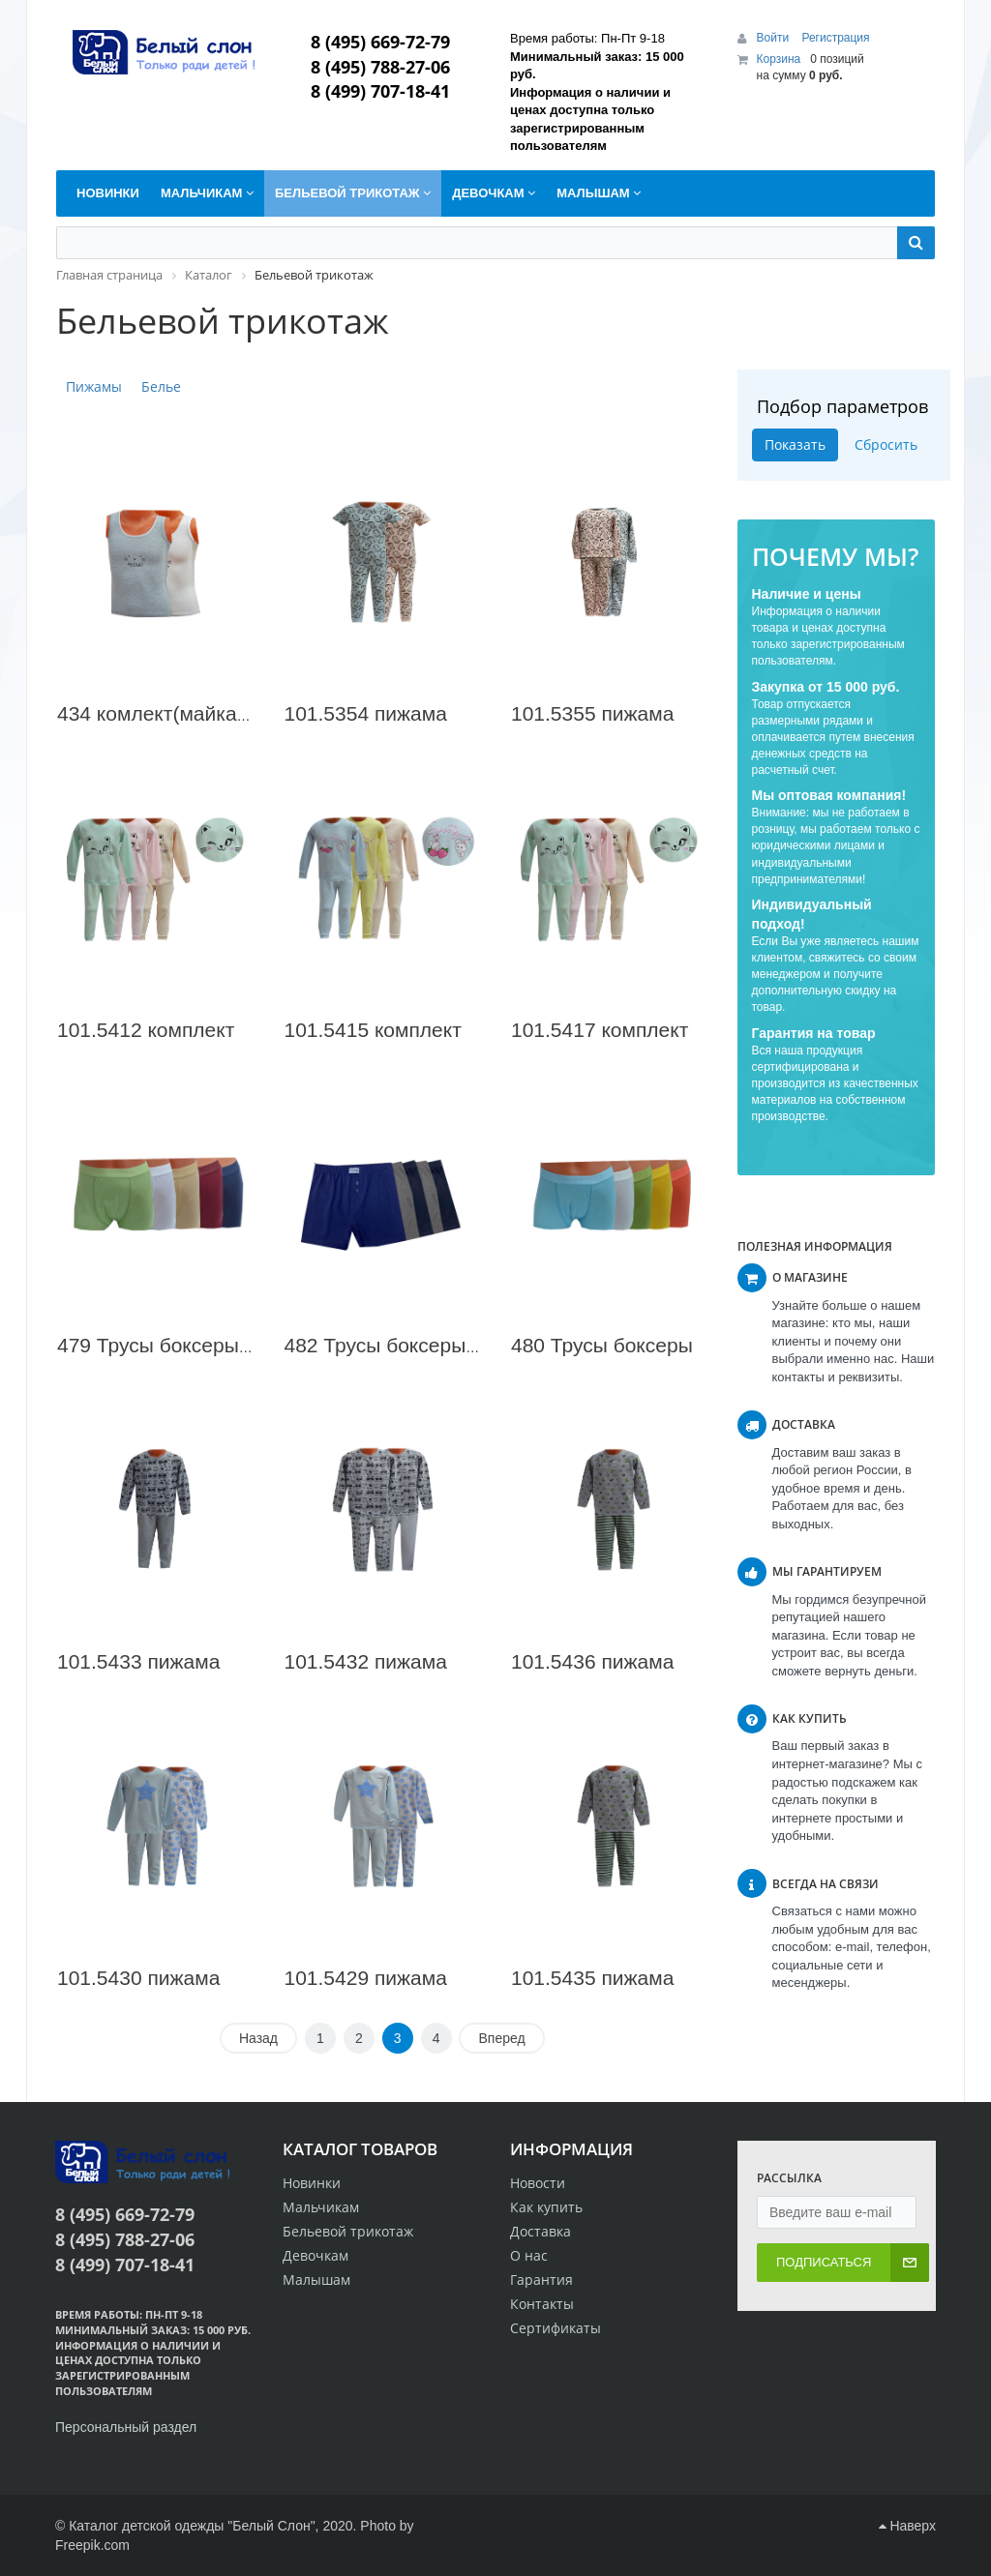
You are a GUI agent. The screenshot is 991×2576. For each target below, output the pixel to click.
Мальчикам (321, 2207)
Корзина (779, 59)
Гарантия (541, 2279)
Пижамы (94, 386)
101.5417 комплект (599, 1030)
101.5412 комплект (145, 1030)
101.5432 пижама (366, 1661)
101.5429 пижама (366, 1978)
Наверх (907, 2525)
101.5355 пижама (592, 713)
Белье (161, 386)
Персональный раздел (125, 2427)
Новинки (312, 2183)
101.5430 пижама (138, 1978)
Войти (775, 37)
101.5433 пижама (138, 1661)
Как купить (546, 2207)
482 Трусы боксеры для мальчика (443, 1345)
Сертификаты (555, 2328)
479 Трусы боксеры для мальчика (215, 1345)
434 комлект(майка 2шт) (171, 713)
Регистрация (835, 37)
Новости (537, 2183)
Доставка (540, 2231)
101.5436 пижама (592, 1661)
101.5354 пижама (366, 713)
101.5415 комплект (373, 1030)
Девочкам (315, 2255)
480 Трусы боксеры (602, 1345)
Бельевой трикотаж (348, 2231)
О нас (529, 2255)
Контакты (542, 2304)
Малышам (316, 2279)
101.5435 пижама (592, 1978)
